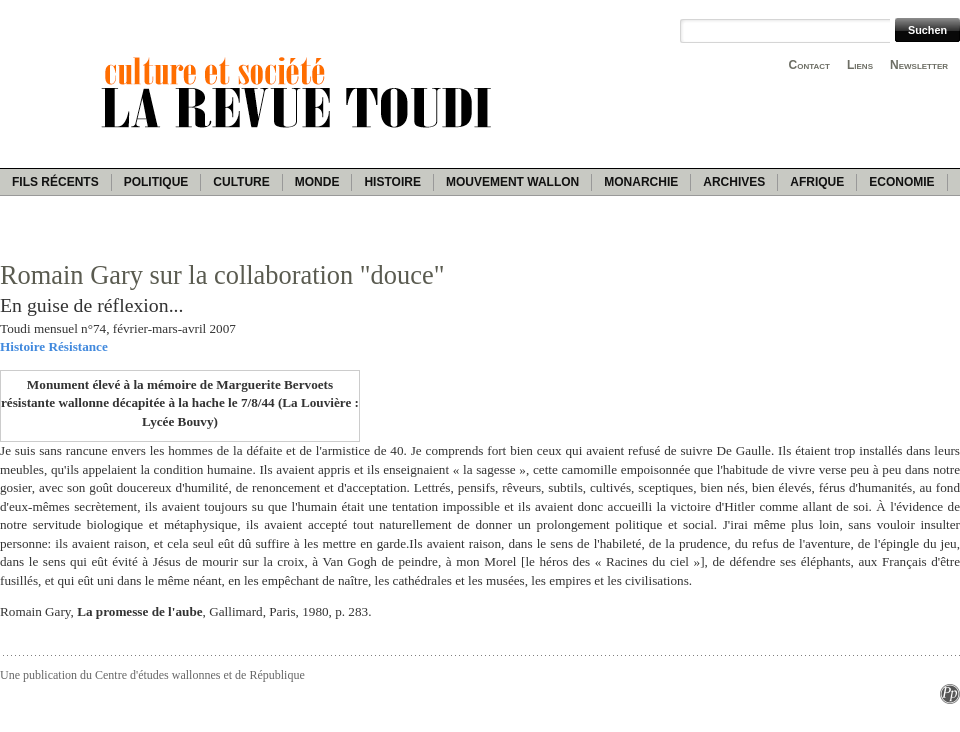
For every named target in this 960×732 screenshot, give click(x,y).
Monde (317, 182)
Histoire (392, 182)
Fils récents (55, 182)
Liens (860, 65)
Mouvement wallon (512, 182)
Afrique (817, 182)
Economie (901, 182)
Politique (156, 182)
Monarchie (641, 182)
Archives (734, 182)
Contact (809, 65)
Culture (241, 182)
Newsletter (919, 65)
